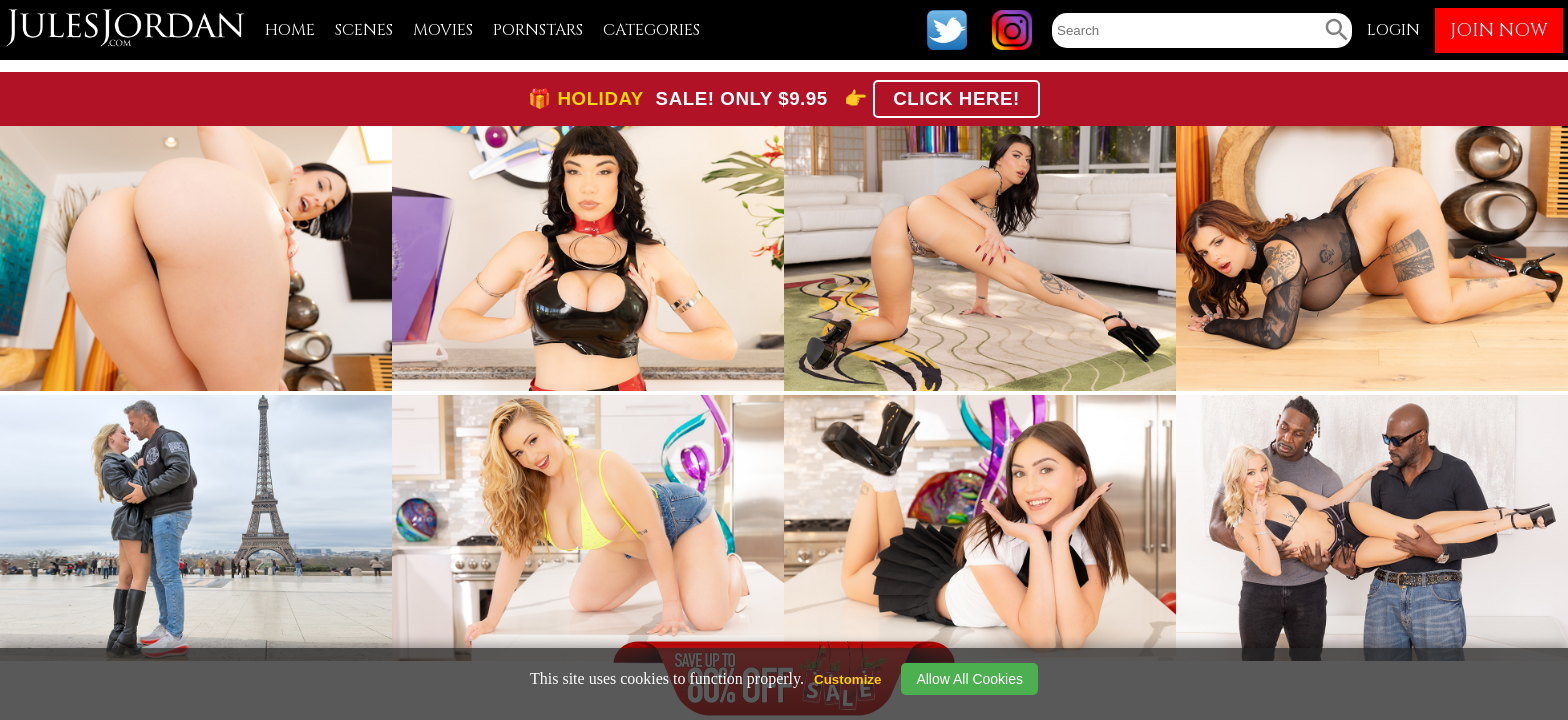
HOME (290, 30)
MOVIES (443, 30)
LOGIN (1393, 30)
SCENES (364, 30)
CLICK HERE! (956, 98)
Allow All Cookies (969, 679)
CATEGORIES (651, 30)
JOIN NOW (1499, 30)
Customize (847, 679)
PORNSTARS (538, 30)
